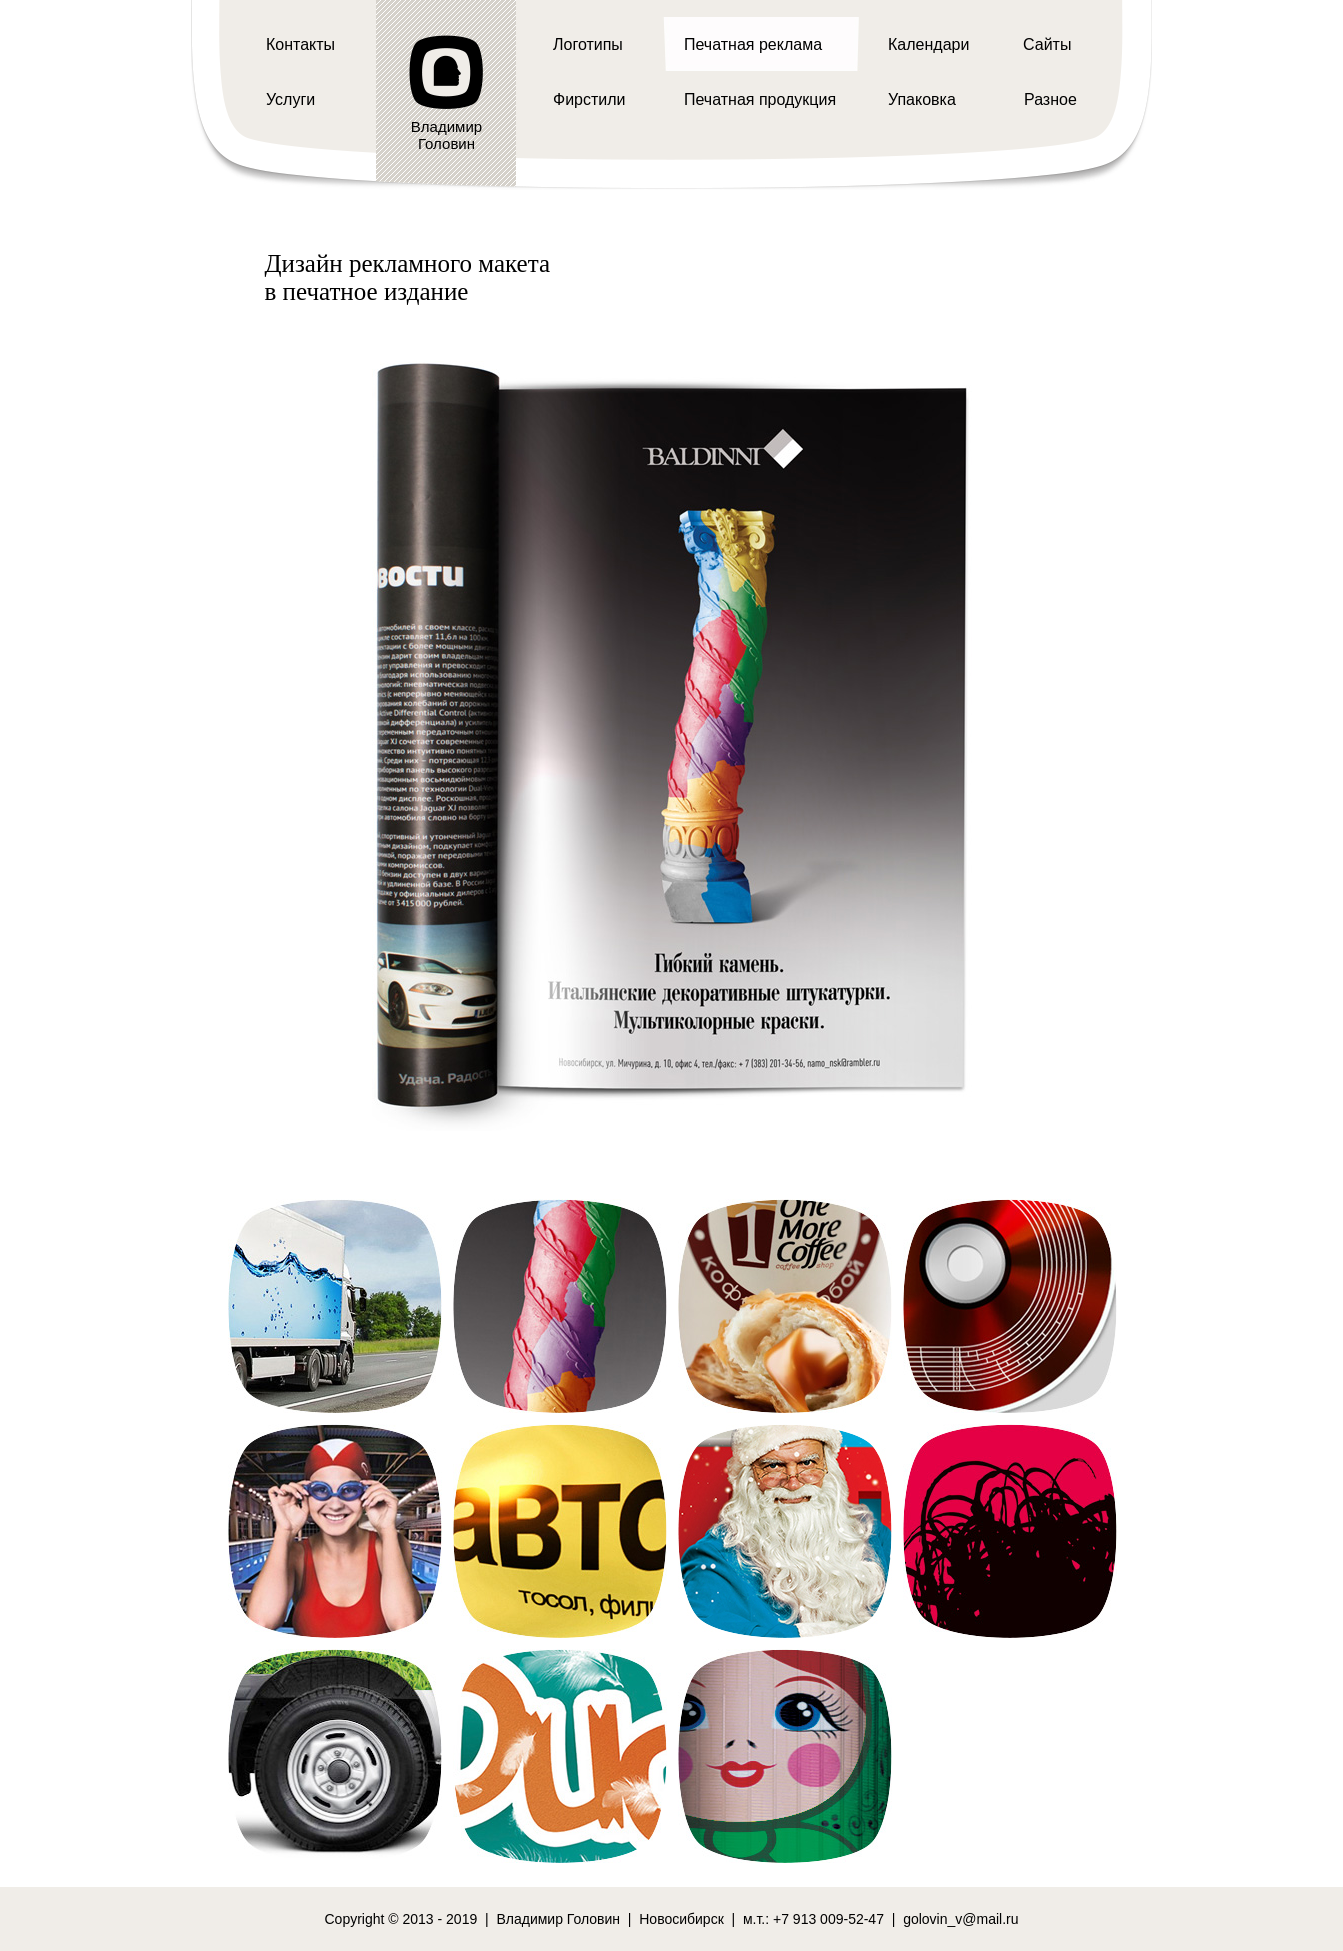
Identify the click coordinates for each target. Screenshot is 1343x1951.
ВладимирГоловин (446, 135)
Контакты (300, 44)
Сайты (1047, 44)
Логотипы (588, 44)
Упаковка (922, 99)
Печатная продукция (760, 99)
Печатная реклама (753, 44)
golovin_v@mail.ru (960, 1919)
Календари (928, 44)
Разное (1050, 99)
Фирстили (589, 99)
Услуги (290, 99)
